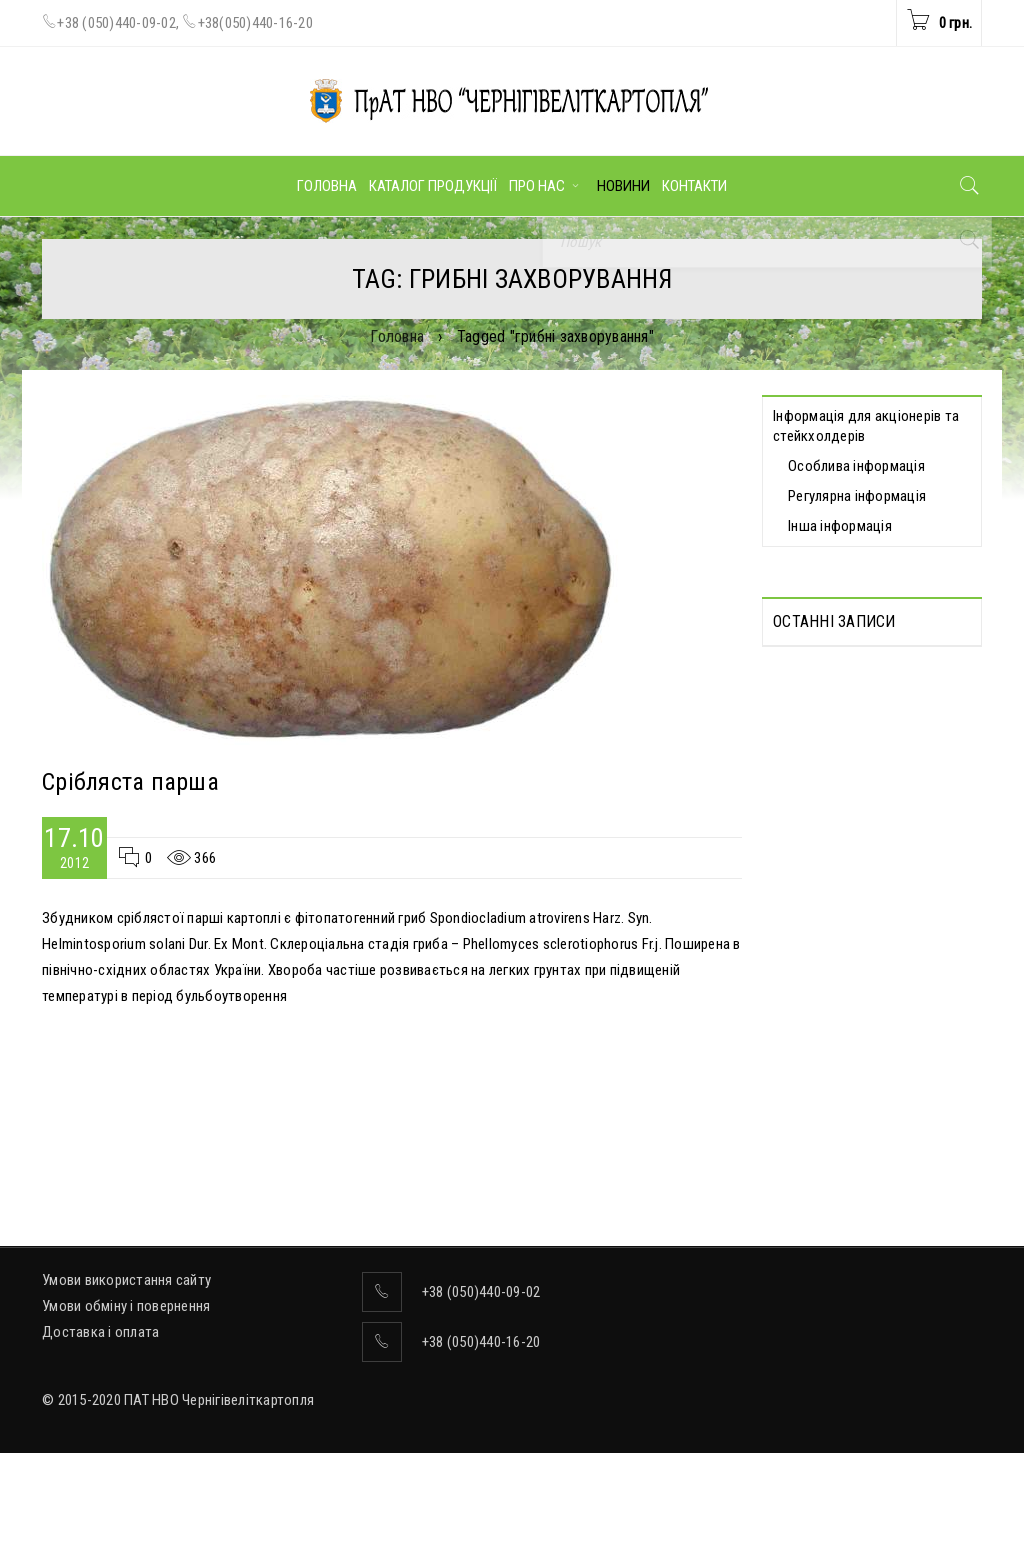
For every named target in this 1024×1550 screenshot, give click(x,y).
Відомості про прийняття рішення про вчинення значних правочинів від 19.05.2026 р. (869, 1018)
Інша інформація (840, 526)
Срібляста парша (130, 782)
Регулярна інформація (857, 496)
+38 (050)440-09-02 (116, 23)
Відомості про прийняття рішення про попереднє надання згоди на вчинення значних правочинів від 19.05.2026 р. (858, 862)
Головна (397, 336)
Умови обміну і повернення (126, 1403)
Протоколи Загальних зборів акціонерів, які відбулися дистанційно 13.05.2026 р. (864, 706)
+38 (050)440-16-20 (481, 1439)
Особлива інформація (856, 466)
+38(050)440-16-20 (255, 23)
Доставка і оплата (100, 1429)
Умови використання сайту (126, 1377)
